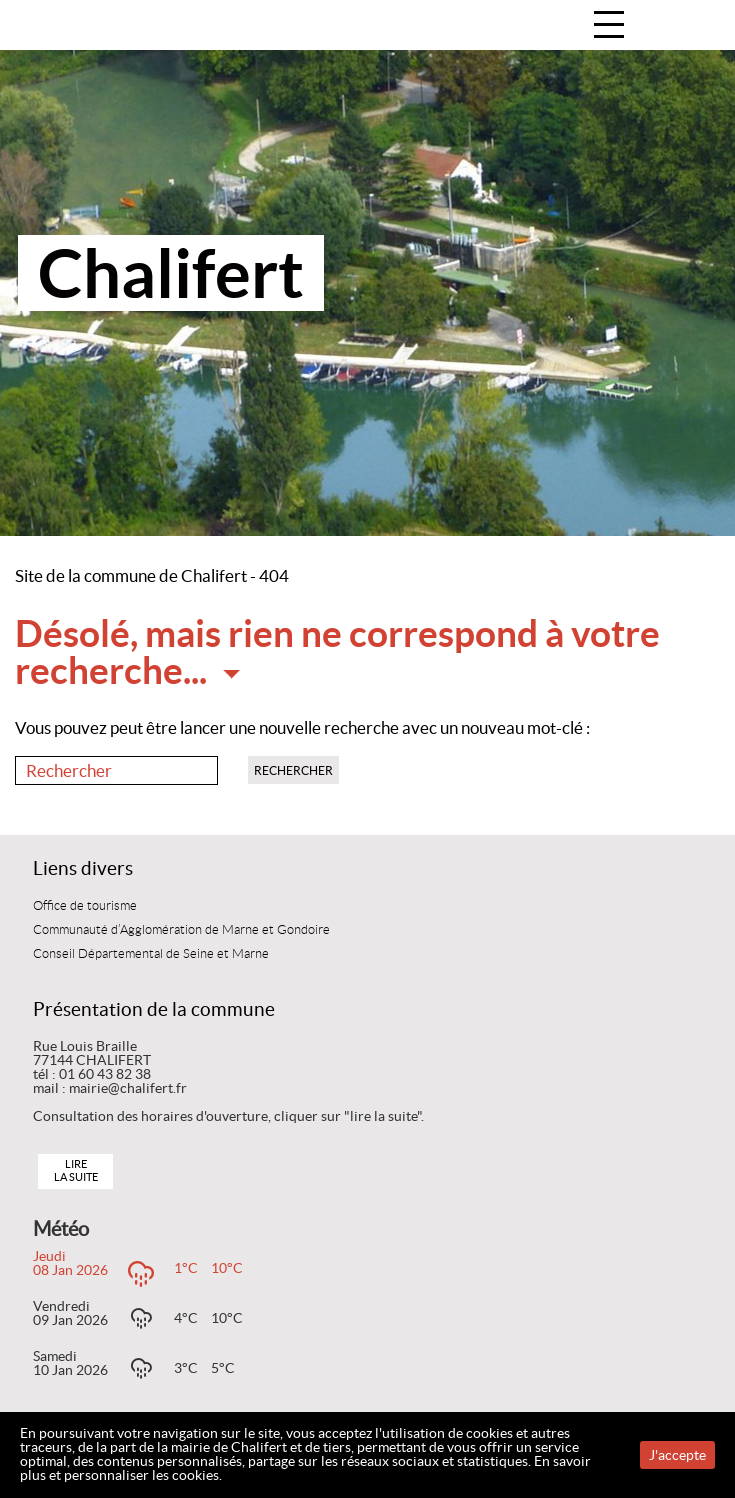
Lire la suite (76, 1170)
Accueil (698, 26)
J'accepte (677, 1455)
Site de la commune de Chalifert (131, 576)
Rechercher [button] (293, 770)
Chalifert (171, 273)
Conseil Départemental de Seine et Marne (151, 954)
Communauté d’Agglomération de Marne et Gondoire (181, 930)
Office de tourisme (85, 906)
